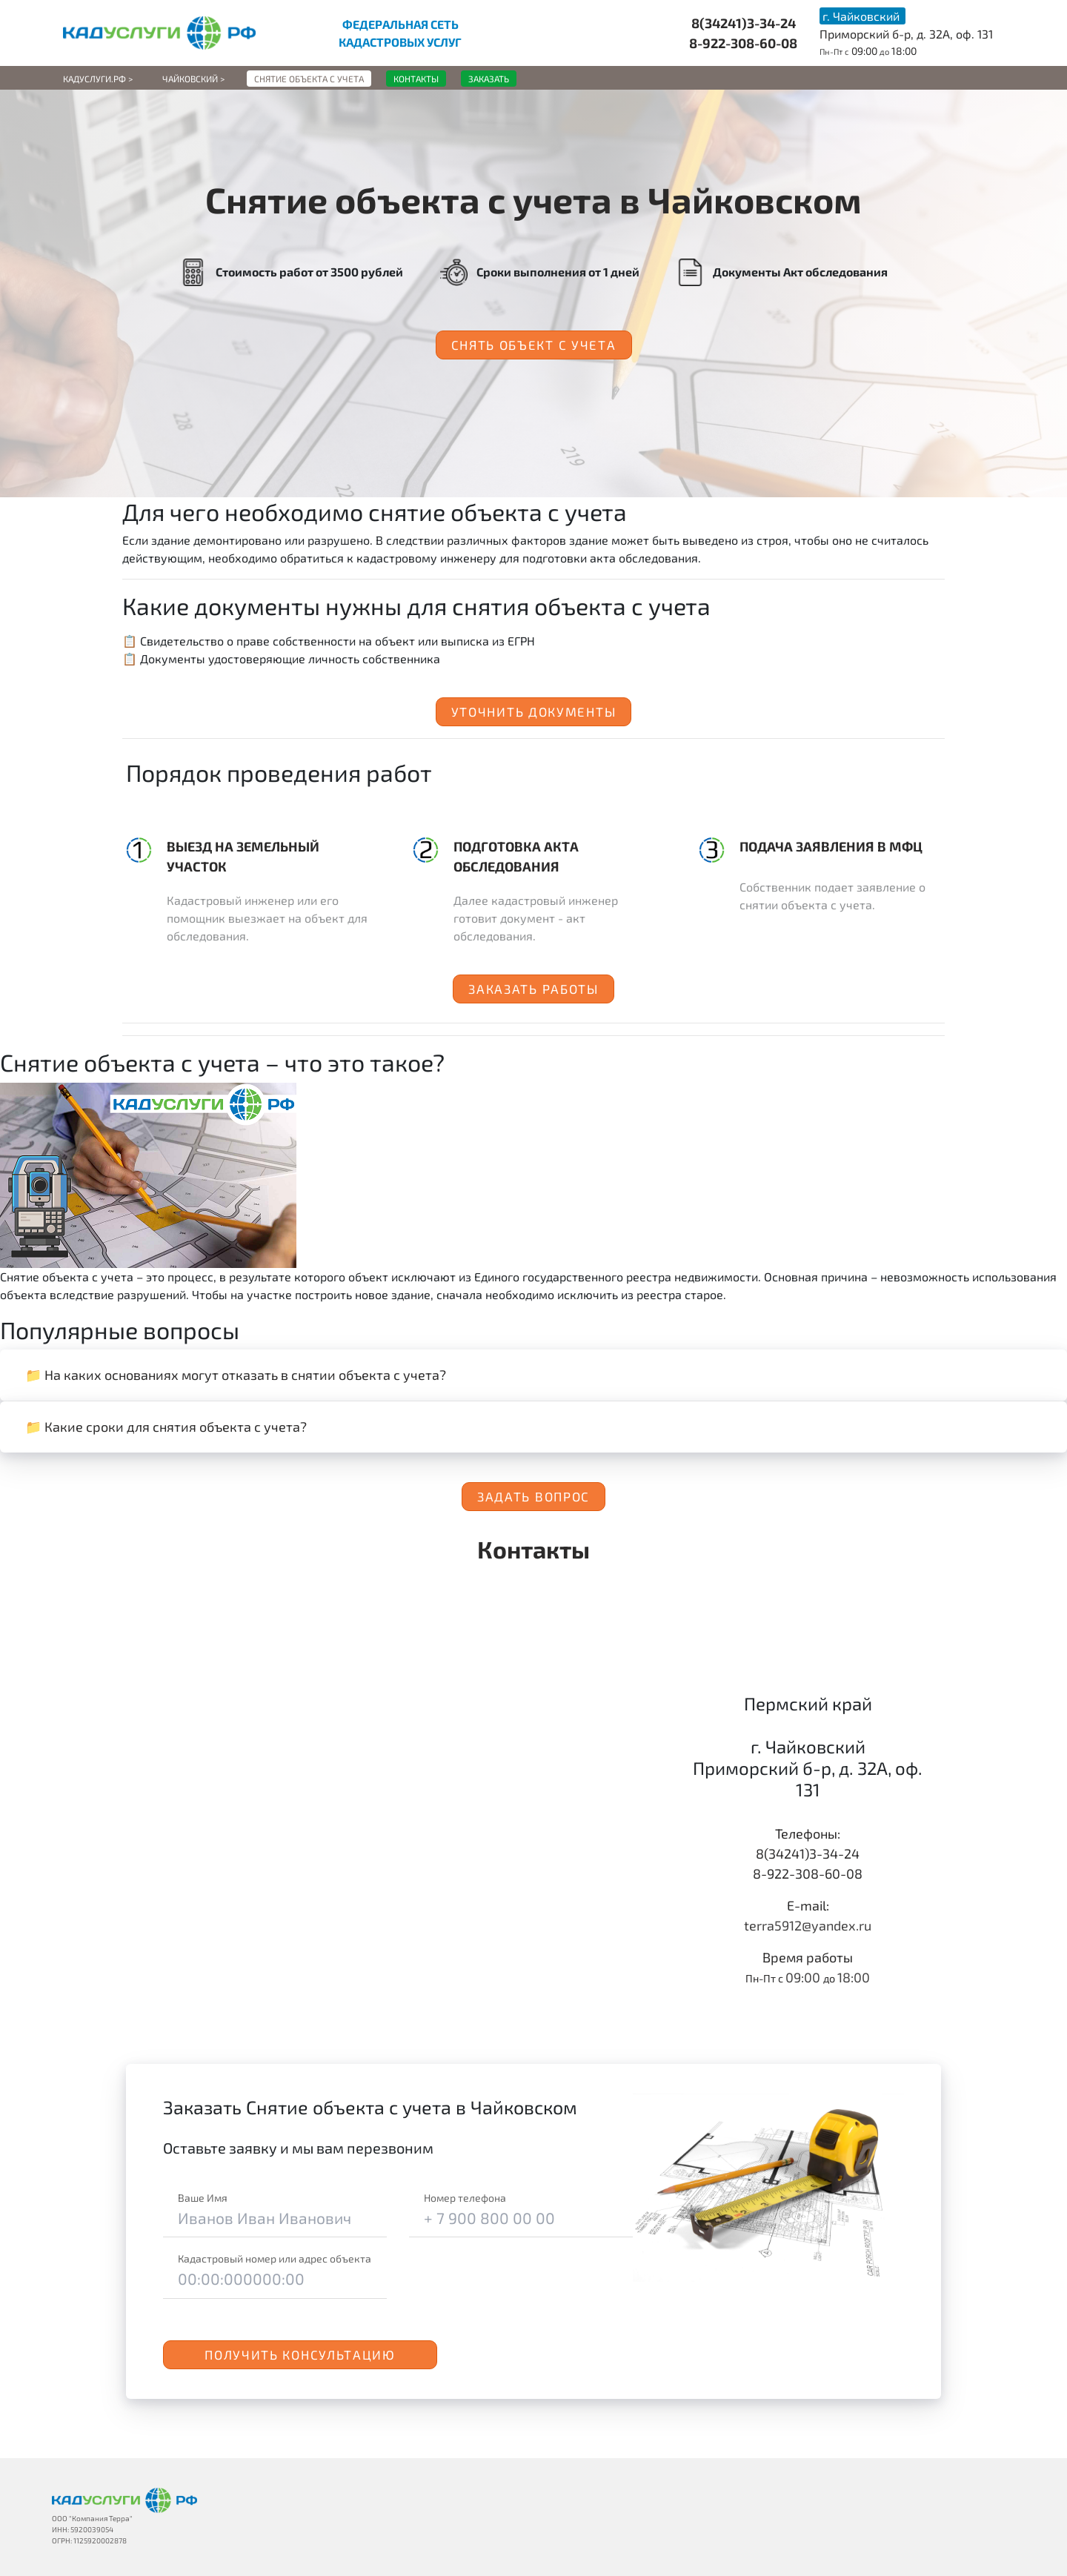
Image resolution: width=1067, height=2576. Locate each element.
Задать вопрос (533, 1496)
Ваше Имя (202, 2197)
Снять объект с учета (533, 344)
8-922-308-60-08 (743, 43)
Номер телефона (465, 2197)
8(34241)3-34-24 (743, 23)
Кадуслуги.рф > (98, 78)
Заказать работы (533, 988)
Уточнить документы (533, 711)
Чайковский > (193, 78)
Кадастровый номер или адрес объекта (274, 2258)
